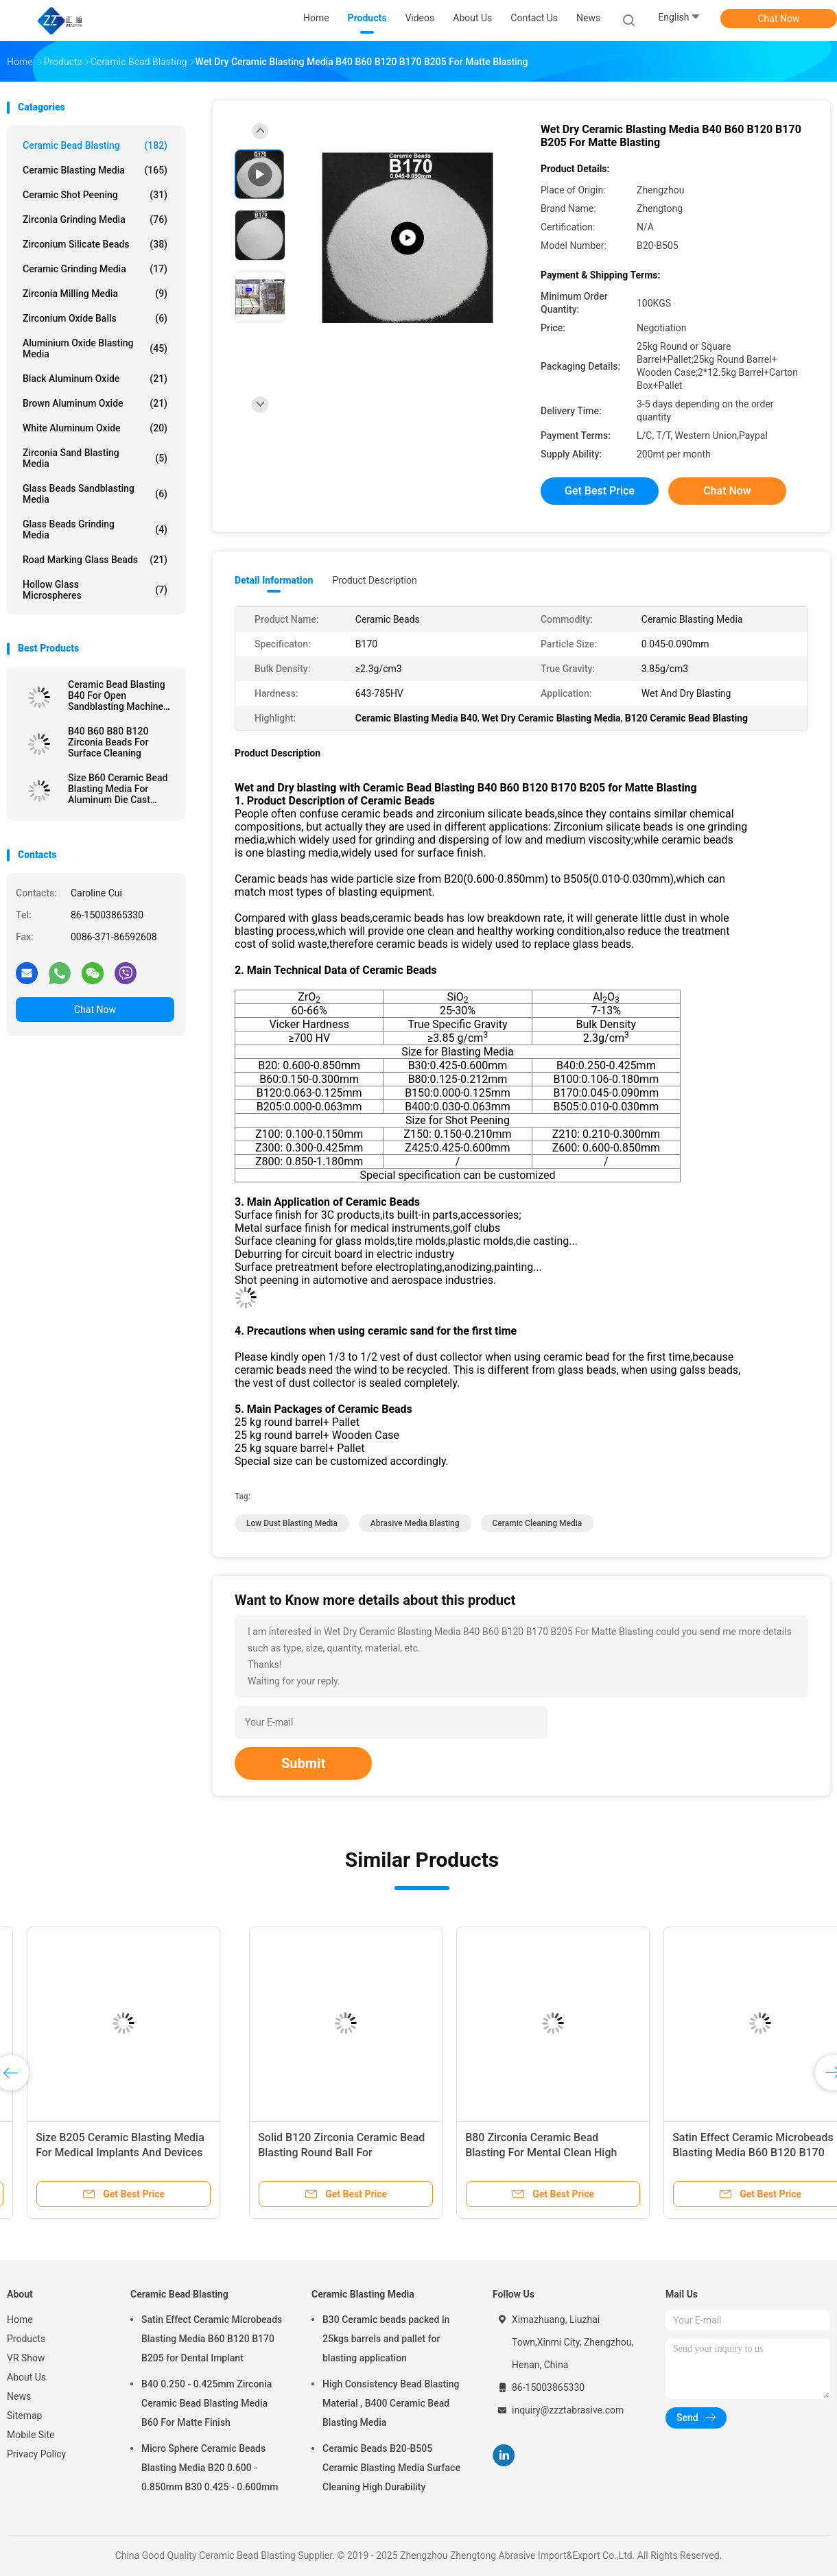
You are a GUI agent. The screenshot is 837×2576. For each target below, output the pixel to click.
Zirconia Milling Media (95, 293)
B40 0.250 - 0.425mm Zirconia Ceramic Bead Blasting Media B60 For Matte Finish (206, 2403)
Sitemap (24, 2415)
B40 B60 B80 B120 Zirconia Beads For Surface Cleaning (108, 742)
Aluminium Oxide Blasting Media (95, 348)
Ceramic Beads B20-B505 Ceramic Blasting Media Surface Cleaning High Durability (391, 2467)
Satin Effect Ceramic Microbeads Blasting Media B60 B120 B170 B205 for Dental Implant (211, 2338)
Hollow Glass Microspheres (95, 590)
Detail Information (274, 580)
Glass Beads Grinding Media (95, 529)
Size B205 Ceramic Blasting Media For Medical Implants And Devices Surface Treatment (725, 2152)
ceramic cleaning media (537, 1523)
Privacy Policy (36, 2453)
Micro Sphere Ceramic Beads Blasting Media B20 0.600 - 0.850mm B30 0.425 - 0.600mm (209, 2467)
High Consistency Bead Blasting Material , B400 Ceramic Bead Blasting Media (391, 2403)
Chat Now (779, 18)
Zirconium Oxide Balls (95, 318)
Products (26, 2338)
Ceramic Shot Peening (95, 195)
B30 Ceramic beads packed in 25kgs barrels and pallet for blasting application (385, 2338)
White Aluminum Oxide (95, 428)
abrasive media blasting (415, 1523)
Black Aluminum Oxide (95, 378)
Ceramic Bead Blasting (95, 145)
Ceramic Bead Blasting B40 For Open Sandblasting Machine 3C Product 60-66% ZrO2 (121, 695)
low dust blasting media (292, 1523)
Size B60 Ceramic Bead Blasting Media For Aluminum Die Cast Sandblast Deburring (117, 788)
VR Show (26, 2357)
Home (20, 2319)
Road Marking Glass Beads (95, 560)
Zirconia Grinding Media (95, 219)
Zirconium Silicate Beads (95, 244)
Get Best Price (600, 490)
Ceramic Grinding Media (95, 269)
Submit (303, 1763)
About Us (26, 2377)
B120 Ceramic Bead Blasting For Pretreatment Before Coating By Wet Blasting (305, 2152)
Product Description (374, 580)
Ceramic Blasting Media (95, 170)
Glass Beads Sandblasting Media (95, 494)
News (19, 2396)
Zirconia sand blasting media (95, 458)
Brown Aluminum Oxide (95, 403)
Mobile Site (31, 2434)
